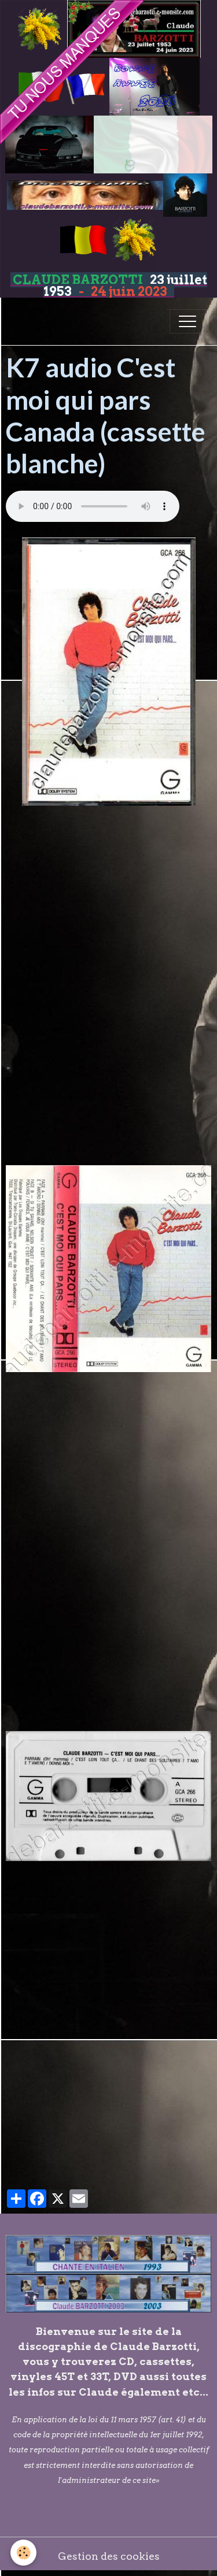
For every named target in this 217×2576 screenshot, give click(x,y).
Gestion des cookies (109, 2556)
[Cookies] (23, 2553)
